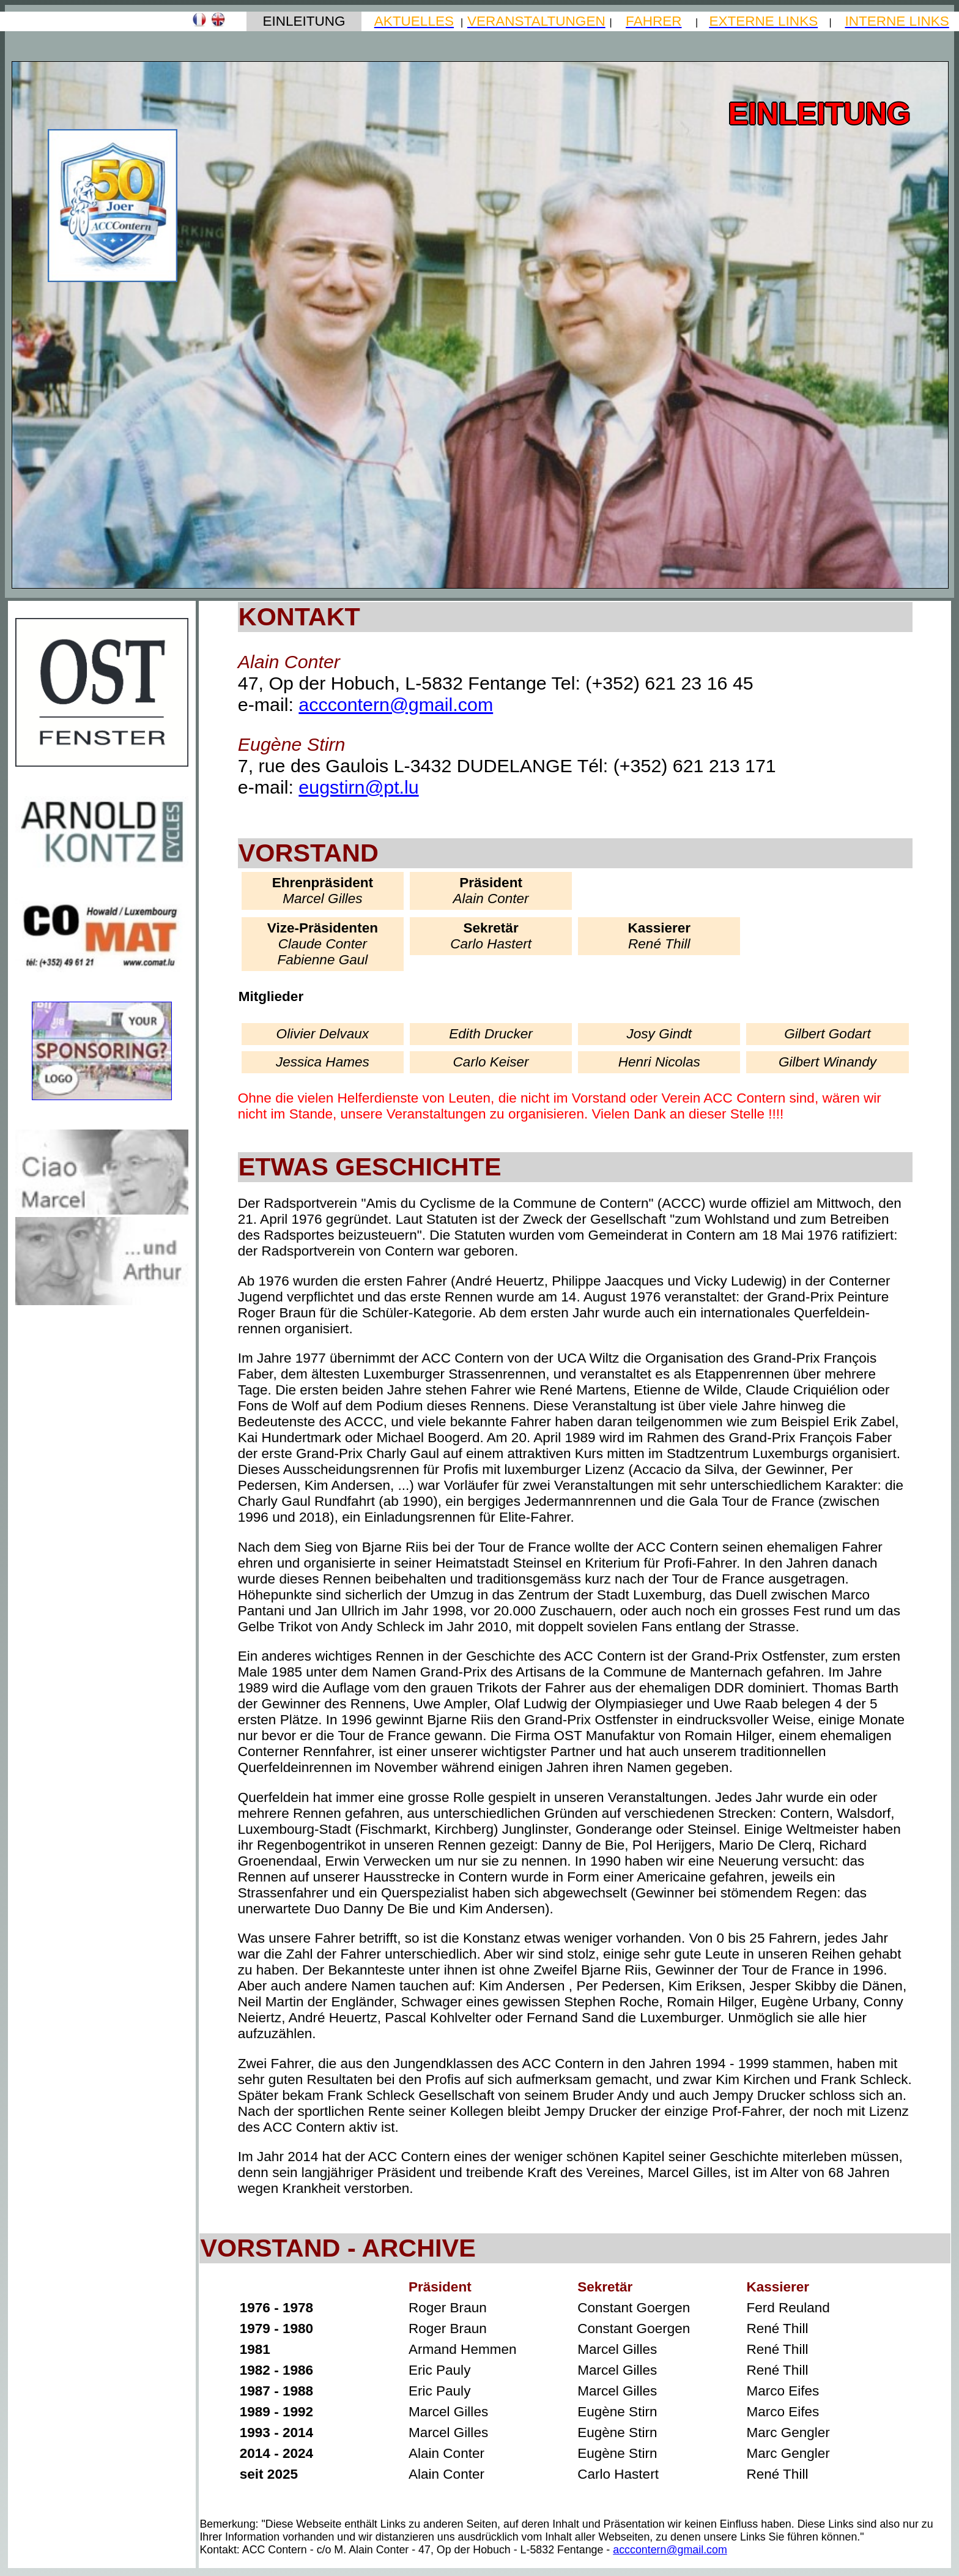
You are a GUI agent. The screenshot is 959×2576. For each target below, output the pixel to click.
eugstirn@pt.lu (358, 786)
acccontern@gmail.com (395, 704)
